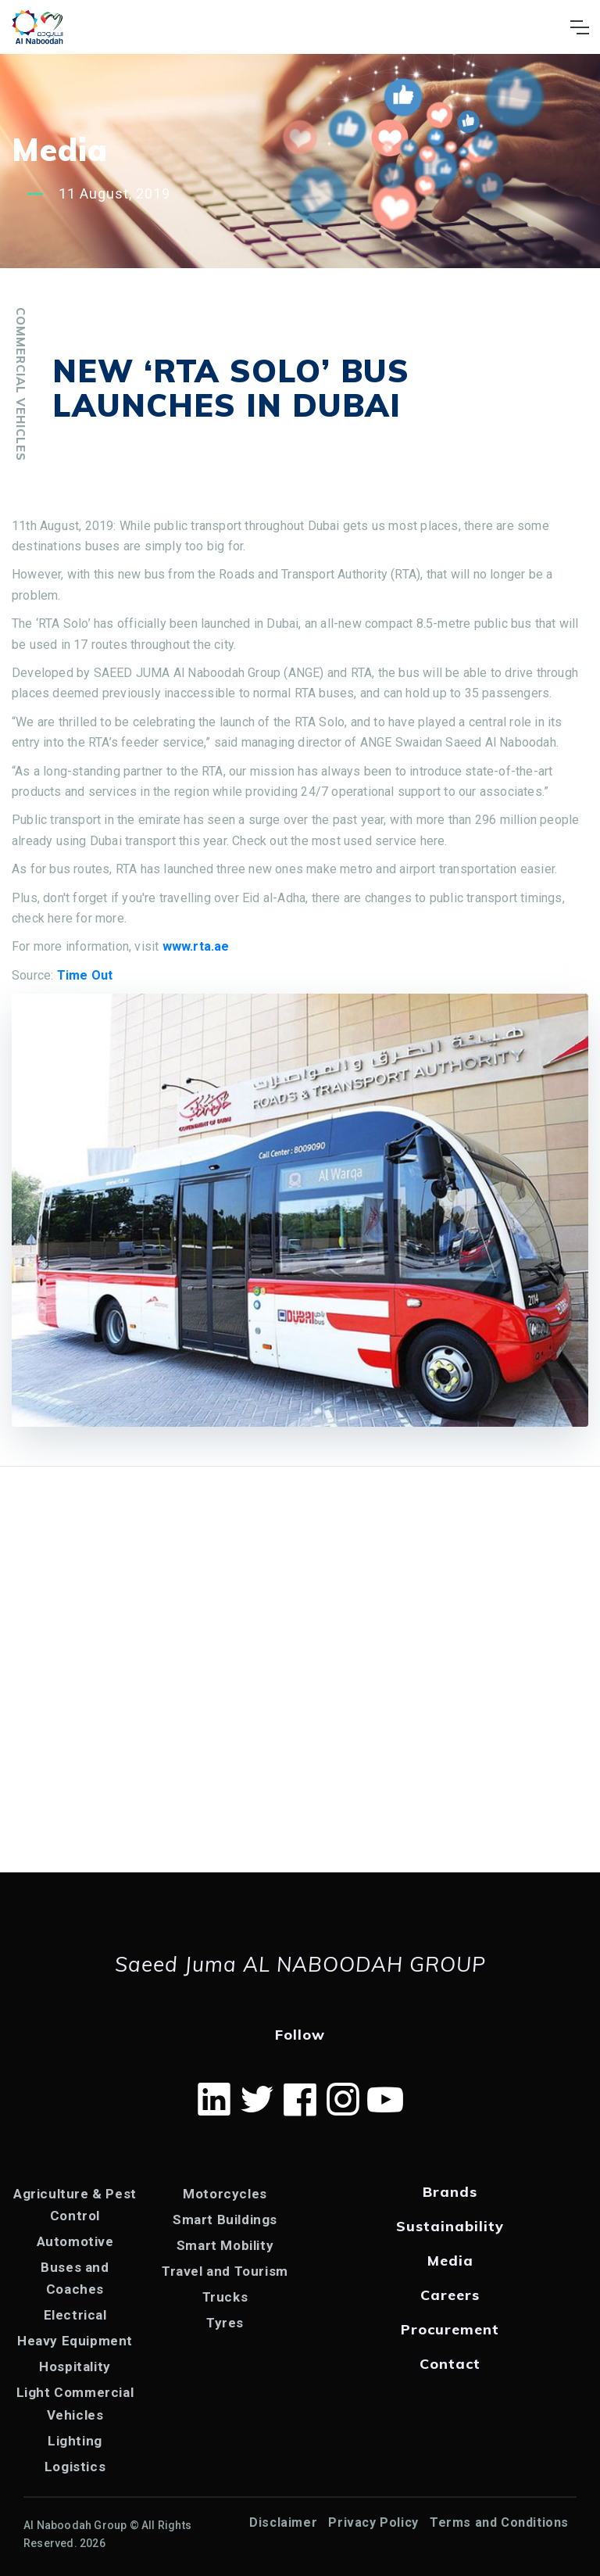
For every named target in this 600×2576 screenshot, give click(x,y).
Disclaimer (283, 2522)
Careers (450, 2295)
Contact (450, 2364)
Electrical (75, 2315)
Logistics (75, 2466)
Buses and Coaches (75, 2278)
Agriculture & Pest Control (75, 2204)
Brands (450, 2192)
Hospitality (75, 2366)
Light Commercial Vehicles (75, 2403)
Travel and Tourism (225, 2271)
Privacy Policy (373, 2522)
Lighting (75, 2441)
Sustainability (450, 2226)
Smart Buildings (225, 2219)
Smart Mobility (225, 2245)
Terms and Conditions (499, 2522)
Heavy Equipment (75, 2340)
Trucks (225, 2297)
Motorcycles (225, 2194)
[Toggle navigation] (579, 27)
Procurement (450, 2329)
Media (450, 2261)
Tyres (225, 2323)
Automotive (75, 2241)
